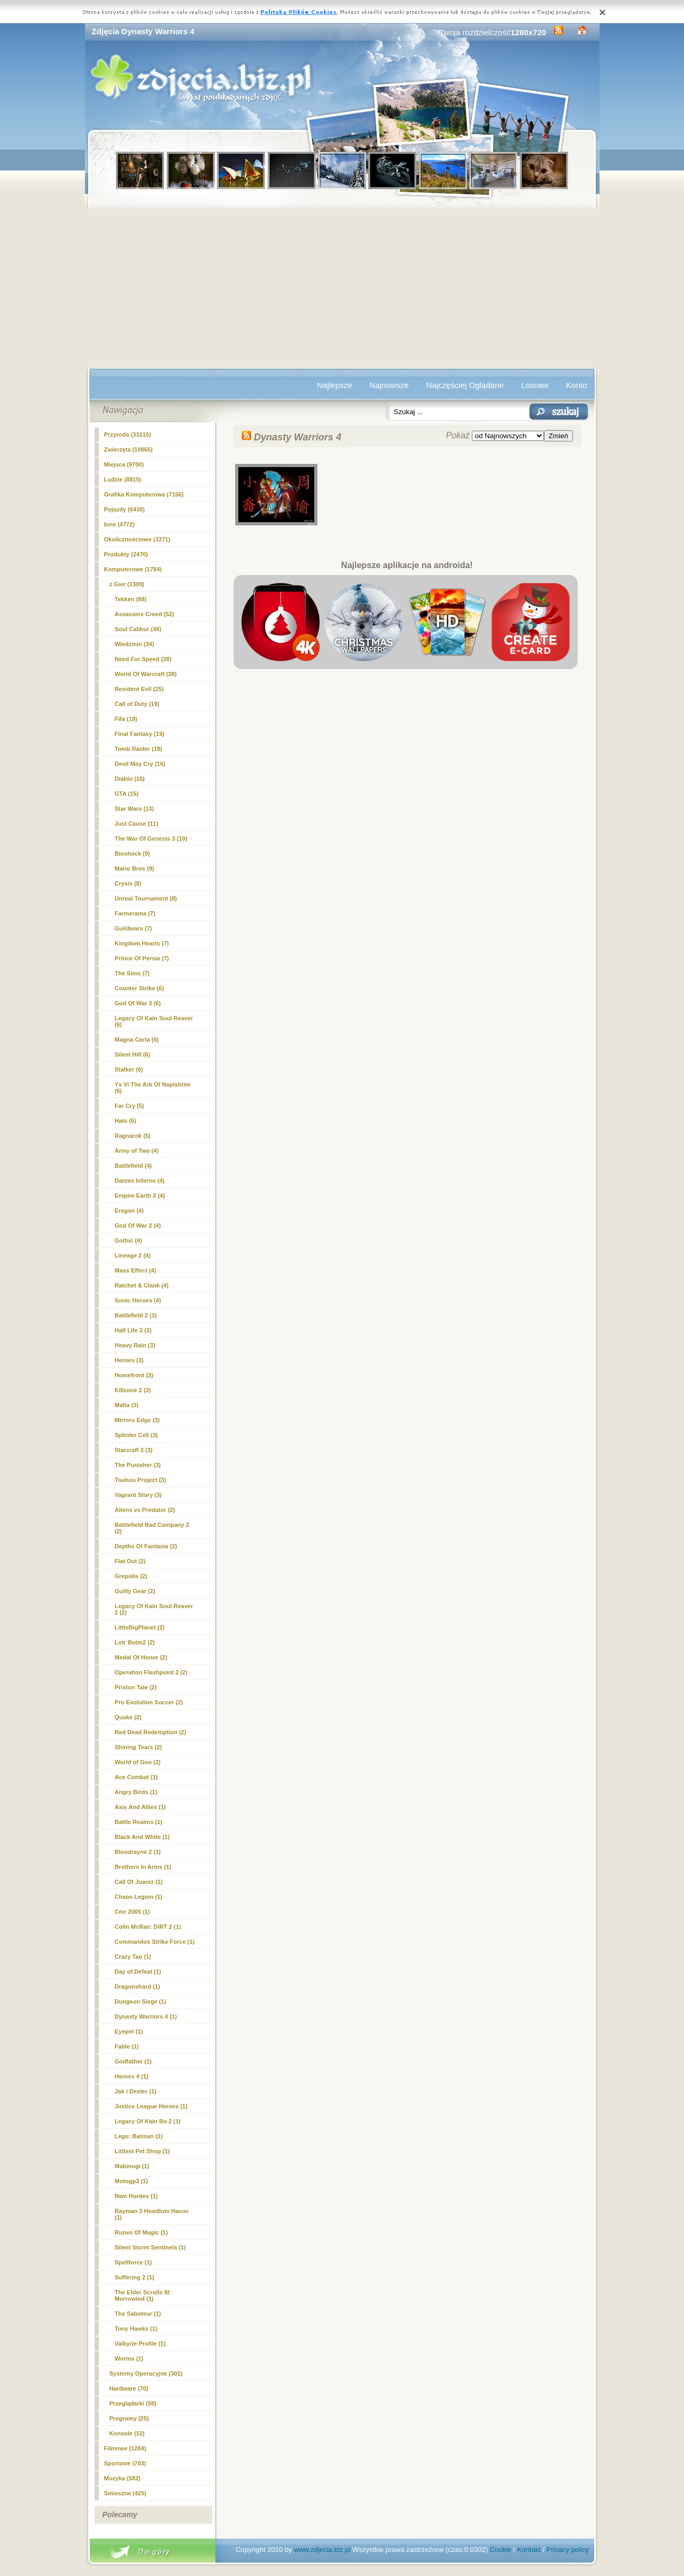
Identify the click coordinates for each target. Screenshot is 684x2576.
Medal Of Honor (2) (141, 1657)
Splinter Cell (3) (136, 1435)
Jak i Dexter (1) (136, 2091)
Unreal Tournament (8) (146, 898)
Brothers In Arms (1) (143, 1867)
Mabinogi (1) (132, 2166)
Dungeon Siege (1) (141, 2001)
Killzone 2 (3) (133, 1390)
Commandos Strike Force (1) (155, 1941)
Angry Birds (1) (136, 1792)
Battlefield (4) (133, 1165)
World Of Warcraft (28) (146, 674)
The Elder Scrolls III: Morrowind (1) (143, 2295)
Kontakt (529, 2550)
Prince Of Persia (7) (142, 958)
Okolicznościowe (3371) (137, 539)
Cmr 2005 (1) (132, 1911)
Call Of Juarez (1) (139, 1882)
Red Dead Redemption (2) (150, 1732)
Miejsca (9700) (124, 464)
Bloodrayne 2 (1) (138, 1852)
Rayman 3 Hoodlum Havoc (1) (152, 2214)
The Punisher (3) (138, 1465)
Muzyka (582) (122, 2478)
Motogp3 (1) (131, 2181)
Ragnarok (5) (133, 1135)
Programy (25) (129, 2418)
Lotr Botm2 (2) (135, 1642)
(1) (146, 2016)
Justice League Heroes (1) (151, 2106)
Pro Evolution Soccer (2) (149, 1702)
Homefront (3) (134, 1375)
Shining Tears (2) (138, 1747)
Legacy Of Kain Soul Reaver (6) (154, 1021)
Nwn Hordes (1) (136, 2196)
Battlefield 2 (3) (136, 1315)
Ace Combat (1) (136, 1777)
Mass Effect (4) (136, 1270)
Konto (576, 385)
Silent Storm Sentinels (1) (150, 2247)
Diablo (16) (130, 778)
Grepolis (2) (131, 1576)
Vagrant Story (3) (138, 1495)
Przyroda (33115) (127, 434)
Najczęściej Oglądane (464, 385)
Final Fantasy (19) (140, 734)
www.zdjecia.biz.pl (322, 2550)
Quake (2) (128, 1717)
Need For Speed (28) (143, 659)
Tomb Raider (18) (138, 749)
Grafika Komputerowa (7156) (144, 494)
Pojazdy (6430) (124, 509)
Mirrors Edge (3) (137, 1420)
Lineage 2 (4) (133, 1255)
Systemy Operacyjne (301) (146, 2373)
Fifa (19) (126, 719)
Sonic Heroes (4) (138, 1300)
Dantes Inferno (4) (140, 1180)
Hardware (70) (129, 2388)
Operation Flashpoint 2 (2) (151, 1672)
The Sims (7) (132, 973)
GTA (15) (127, 793)
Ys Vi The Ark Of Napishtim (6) (153, 1087)
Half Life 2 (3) (133, 1330)
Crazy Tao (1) (133, 1956)
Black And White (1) (142, 1837)
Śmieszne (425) (125, 2493)
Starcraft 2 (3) (134, 1450)
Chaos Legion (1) (138, 1897)
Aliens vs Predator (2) (145, 1510)
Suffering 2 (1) (134, 2277)
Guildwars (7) (133, 928)
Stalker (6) (129, 1069)
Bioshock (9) (132, 853)
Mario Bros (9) (134, 868)
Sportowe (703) (125, 2463)
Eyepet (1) (129, 2031)
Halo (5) (125, 1121)
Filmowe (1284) (125, 2448)
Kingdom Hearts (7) (142, 943)
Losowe (535, 385)
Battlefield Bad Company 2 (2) (152, 1528)
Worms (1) (129, 2358)
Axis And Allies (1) (140, 1807)
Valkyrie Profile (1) (140, 2343)
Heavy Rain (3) (135, 1345)
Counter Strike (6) (139, 988)
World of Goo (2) (138, 1762)
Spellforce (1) (133, 2262)
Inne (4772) (119, 524)
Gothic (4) (128, 1240)
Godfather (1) (133, 2061)
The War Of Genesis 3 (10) (151, 838)
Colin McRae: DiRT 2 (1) (148, 1926)
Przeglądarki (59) (133, 2403)
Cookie (500, 2550)
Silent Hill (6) (133, 1054)
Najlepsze (334, 385)
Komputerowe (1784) (133, 569)
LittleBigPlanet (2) (140, 1627)
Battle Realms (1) (138, 1822)
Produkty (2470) (126, 554)
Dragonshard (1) (137, 1986)
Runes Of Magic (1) (141, 2232)
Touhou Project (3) (140, 1480)
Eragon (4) (129, 1210)
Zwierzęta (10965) (128, 449)
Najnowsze (389, 385)
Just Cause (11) (136, 823)
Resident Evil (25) (139, 689)
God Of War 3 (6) (138, 1003)
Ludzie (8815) (123, 479)
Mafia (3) (127, 1405)
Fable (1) (127, 2046)
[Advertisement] (342, 288)
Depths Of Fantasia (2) (146, 1546)
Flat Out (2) (130, 1561)
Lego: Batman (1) (139, 2136)
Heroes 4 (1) (132, 2076)
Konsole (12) (127, 2433)
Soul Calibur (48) (138, 629)
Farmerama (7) (135, 913)
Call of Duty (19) (137, 704)
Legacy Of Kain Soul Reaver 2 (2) (154, 1609)
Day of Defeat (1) (138, 1971)
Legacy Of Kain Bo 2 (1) (148, 2121)
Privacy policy (568, 2550)
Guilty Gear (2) (135, 1591)
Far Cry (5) (129, 1106)
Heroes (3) (129, 1360)
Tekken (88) (131, 599)
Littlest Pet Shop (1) (142, 2151)
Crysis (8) (128, 883)
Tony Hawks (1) (136, 2328)
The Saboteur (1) (138, 2313)
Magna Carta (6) (137, 1039)
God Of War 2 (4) (138, 1225)
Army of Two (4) (137, 1150)
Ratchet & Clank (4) (142, 1285)
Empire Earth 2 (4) (140, 1195)
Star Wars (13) (134, 808)
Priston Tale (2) (136, 1687)
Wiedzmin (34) (134, 644)
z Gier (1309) (127, 584)
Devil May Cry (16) (140, 764)
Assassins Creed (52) (144, 614)
